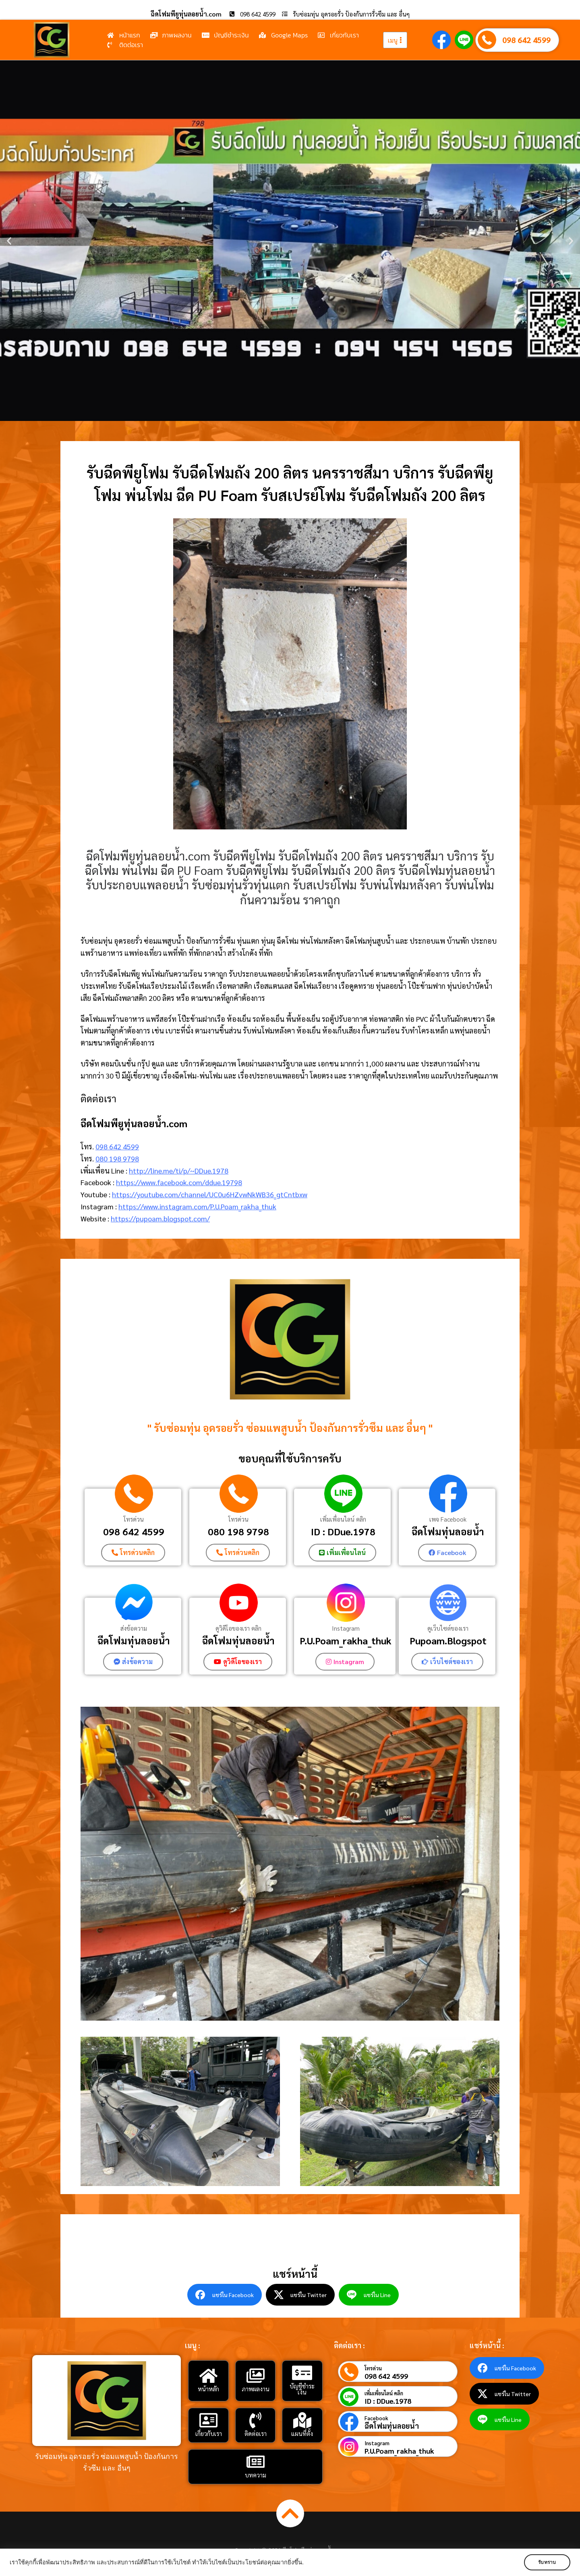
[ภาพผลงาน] (255, 2376)
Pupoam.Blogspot (448, 1640)
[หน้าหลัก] (209, 2376)
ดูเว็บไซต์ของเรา (447, 1628)
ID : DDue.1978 (343, 1531)
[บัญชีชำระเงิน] (302, 2373)
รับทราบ (546, 2562)
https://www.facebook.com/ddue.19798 (179, 1182)
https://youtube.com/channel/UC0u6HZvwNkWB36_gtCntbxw (209, 1194)
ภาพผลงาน (255, 2388)
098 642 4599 (526, 40)
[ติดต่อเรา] (255, 2420)
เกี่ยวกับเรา (208, 2433)
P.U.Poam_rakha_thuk (346, 1640)
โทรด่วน (134, 1519)
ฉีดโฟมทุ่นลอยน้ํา (238, 1640)
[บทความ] (255, 2462)
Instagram (346, 1628)
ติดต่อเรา (255, 2433)
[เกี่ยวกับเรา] (209, 2420)
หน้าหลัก (208, 2388)
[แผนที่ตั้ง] (302, 2420)
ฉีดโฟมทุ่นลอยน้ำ (448, 1531)
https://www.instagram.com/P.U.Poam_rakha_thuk (197, 1206)
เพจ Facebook (447, 1519)
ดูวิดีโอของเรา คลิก (238, 1628)
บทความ (255, 2475)
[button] (9, 241)
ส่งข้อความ (133, 1628)
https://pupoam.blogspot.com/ (160, 1218)
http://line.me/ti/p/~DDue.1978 (178, 1170)
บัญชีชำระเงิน (302, 2389)
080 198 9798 (117, 1158)
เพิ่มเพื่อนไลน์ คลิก (343, 1519)
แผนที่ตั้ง (302, 2433)
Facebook (376, 2418)
